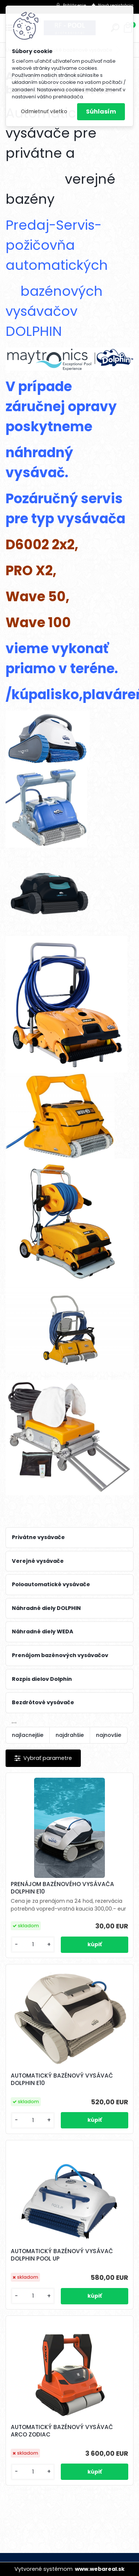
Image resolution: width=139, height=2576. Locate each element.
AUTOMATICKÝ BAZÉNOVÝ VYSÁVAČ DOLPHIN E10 (62, 2079)
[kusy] (33, 1944)
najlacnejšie (27, 1735)
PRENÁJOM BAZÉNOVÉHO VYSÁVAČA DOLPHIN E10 (62, 1888)
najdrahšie (70, 1735)
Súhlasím (101, 111)
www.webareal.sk (100, 2569)
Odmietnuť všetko (44, 111)
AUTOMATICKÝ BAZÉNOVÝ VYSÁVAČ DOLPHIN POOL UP (62, 2255)
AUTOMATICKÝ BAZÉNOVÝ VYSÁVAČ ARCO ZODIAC (62, 2430)
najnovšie (108, 1735)
